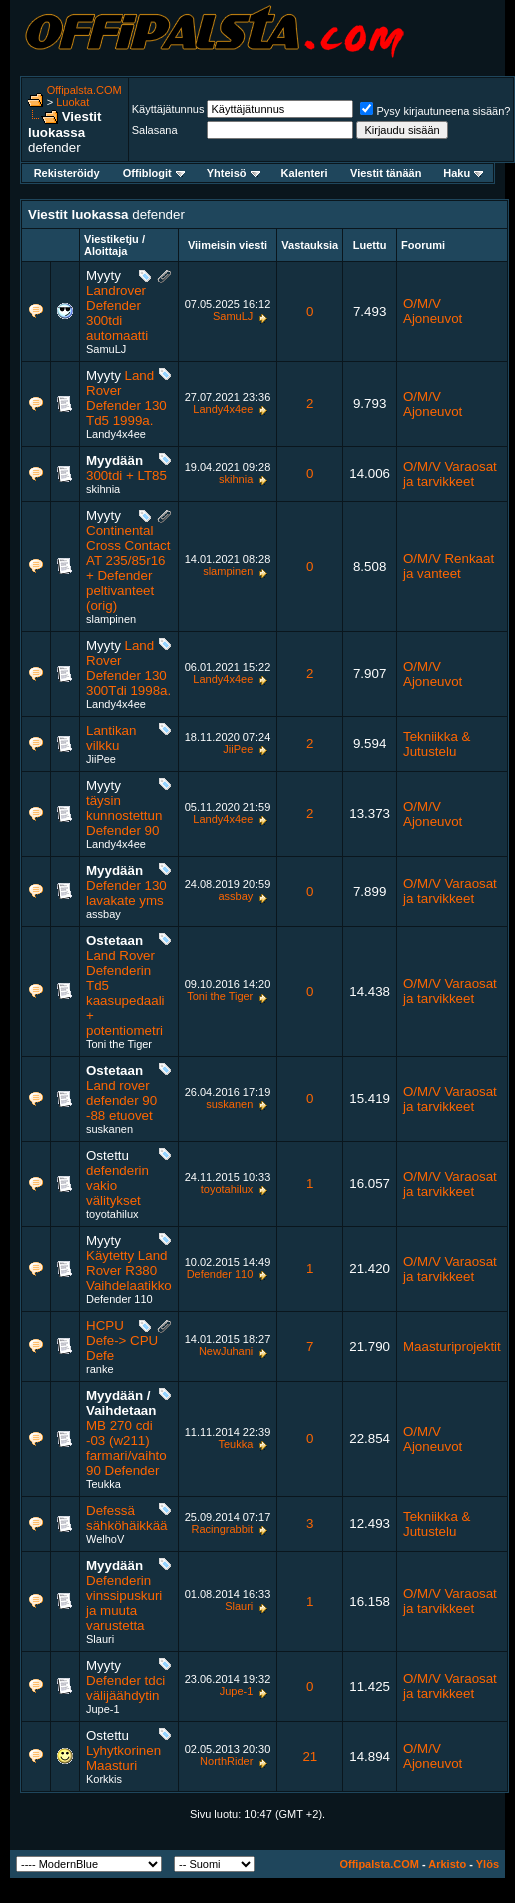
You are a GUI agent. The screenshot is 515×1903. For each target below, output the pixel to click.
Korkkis (104, 1779)
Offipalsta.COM (84, 90)
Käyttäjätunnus (168, 109)
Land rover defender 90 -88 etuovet (121, 1100)
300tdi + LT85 (126, 475)
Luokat (72, 102)
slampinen (111, 619)
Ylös (487, 1864)
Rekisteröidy (67, 173)
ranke (100, 1369)
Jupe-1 (103, 1709)
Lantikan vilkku (111, 738)
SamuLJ (106, 349)
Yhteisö (233, 173)
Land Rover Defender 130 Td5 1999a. (126, 398)
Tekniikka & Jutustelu (436, 744)
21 (309, 1756)
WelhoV (105, 1539)
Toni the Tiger (119, 1044)
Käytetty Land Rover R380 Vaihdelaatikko (129, 1270)
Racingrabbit (223, 1529)
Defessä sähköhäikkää (127, 1518)
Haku (463, 173)
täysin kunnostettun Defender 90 (124, 815)
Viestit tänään (385, 173)
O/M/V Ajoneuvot (432, 311)
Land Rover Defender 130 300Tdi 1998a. (128, 668)
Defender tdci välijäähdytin (125, 1688)
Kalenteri (304, 173)
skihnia (103, 489)
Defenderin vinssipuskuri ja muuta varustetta (124, 1603)
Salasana (155, 130)
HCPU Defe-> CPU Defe (122, 1340)
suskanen (109, 1129)
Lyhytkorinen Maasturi (123, 1758)
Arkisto (447, 1864)
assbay (103, 914)
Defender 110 (119, 1299)
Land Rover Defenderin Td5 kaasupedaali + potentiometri (125, 993)
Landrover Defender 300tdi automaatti (117, 313)
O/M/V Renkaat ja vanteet (448, 566)
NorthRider (226, 1761)
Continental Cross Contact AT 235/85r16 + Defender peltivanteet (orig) (128, 568)
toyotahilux (112, 1214)
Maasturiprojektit (452, 1346)
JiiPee (101, 759)
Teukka (103, 1484)
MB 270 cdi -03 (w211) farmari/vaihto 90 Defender (126, 1448)
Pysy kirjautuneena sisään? (435, 111)
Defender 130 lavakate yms (126, 893)
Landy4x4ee (116, 434)
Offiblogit (154, 173)
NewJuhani (226, 1351)
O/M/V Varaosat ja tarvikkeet (450, 474)
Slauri (100, 1639)
